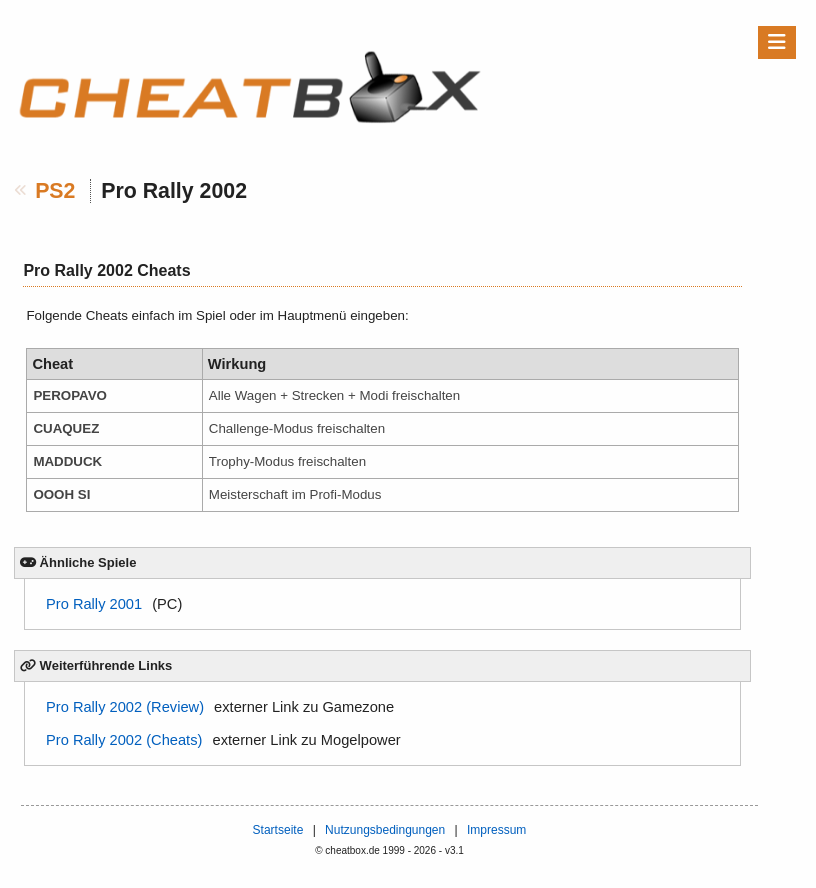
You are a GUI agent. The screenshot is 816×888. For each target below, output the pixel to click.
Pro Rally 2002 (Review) (125, 707)
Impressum (496, 830)
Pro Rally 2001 (94, 604)
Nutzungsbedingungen (385, 830)
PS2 (55, 191)
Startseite (278, 830)
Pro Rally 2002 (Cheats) (124, 740)
